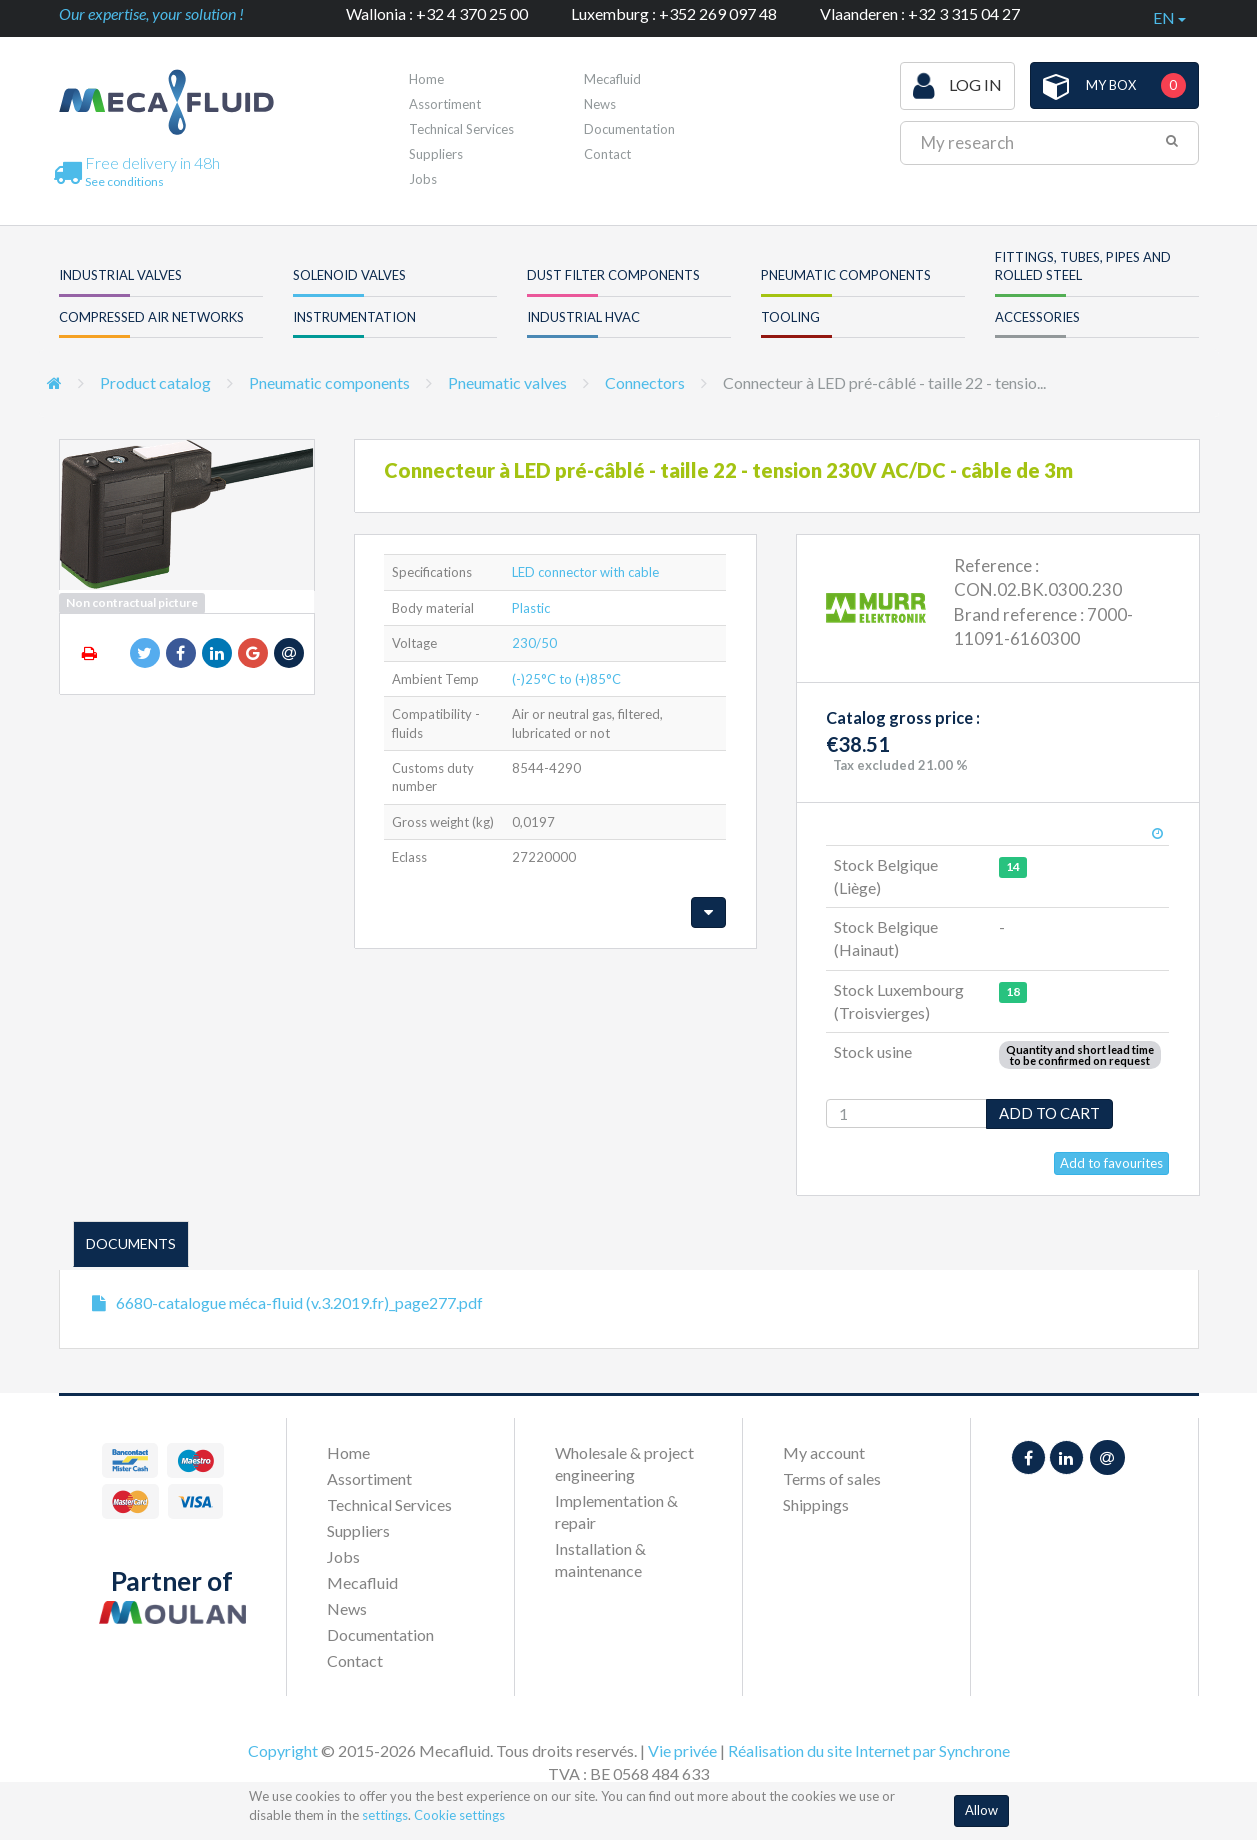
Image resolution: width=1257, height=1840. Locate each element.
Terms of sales (832, 1478)
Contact (607, 154)
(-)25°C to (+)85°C (566, 679)
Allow (981, 1810)
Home (426, 79)
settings (385, 1815)
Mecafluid (612, 79)
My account (824, 1452)
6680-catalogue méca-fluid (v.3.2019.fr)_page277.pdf (299, 1302)
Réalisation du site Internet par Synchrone (869, 1750)
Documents (131, 1243)
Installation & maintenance (600, 1559)
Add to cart (1049, 1113)
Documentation (629, 129)
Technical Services (461, 129)
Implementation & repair (616, 1511)
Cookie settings (459, 1815)
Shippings (816, 1504)
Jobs (423, 179)
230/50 (534, 643)
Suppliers (436, 154)
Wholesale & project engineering (624, 1463)
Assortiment (445, 104)
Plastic (531, 608)
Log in (957, 86)
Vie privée (682, 1750)
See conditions (124, 181)
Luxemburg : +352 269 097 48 (674, 13)
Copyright (283, 1750)
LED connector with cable (585, 572)
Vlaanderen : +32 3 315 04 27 (920, 13)
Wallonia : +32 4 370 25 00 (437, 13)
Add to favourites (1111, 1163)
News (600, 104)
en (1169, 17)
